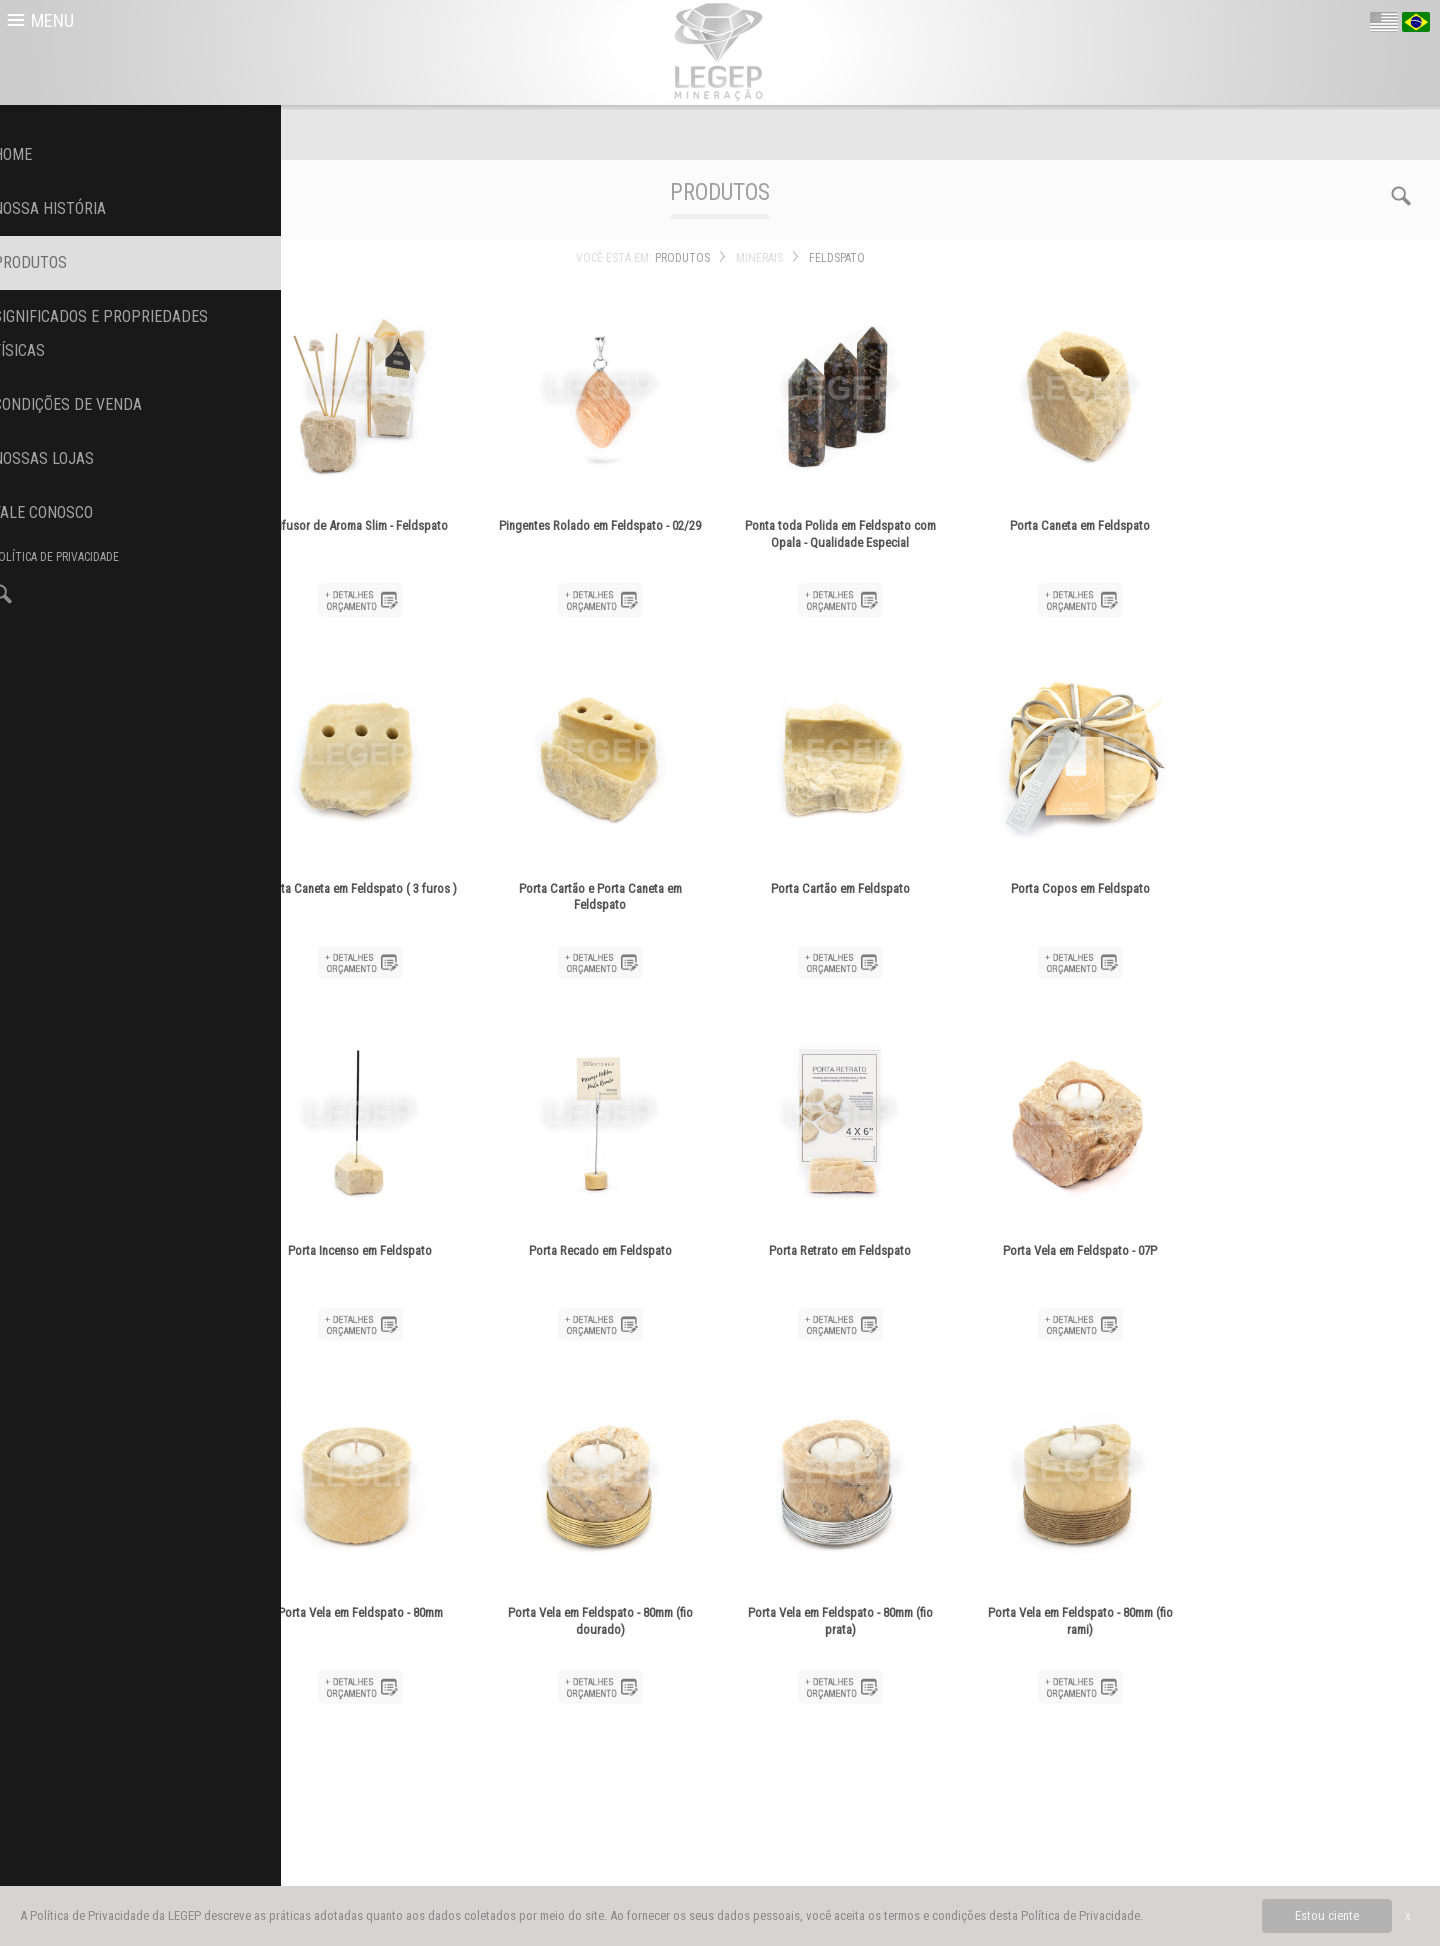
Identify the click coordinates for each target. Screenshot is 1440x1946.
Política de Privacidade (1080, 1915)
